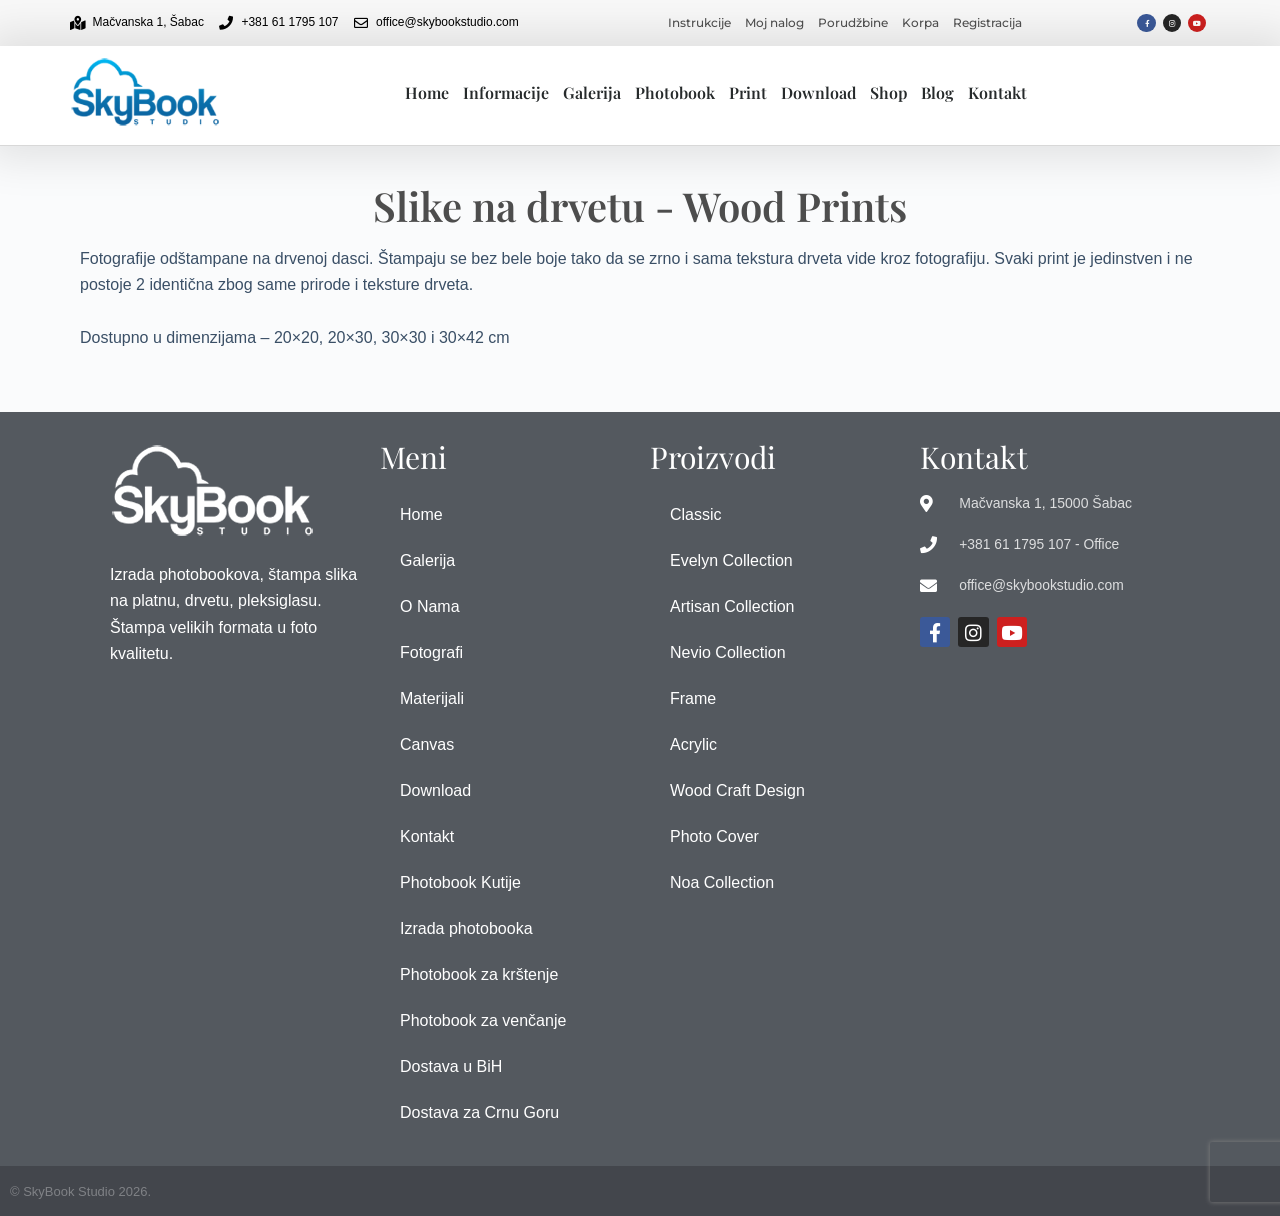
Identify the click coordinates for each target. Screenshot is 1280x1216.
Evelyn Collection (731, 560)
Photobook (675, 92)
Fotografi (431, 652)
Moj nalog (774, 22)
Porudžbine (853, 22)
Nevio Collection (728, 652)
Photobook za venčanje (483, 1020)
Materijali (432, 698)
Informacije (506, 92)
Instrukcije (699, 22)
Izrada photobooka (466, 928)
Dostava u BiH (451, 1066)
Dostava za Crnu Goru (479, 1112)
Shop (888, 92)
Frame (693, 698)
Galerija (592, 92)
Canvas (427, 744)
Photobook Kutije (460, 882)
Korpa (920, 22)
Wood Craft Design (737, 790)
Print (748, 92)
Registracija (987, 22)
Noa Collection (722, 882)
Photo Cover (714, 836)
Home (427, 92)
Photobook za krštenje (479, 974)
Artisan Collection (732, 606)
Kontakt (997, 92)
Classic (696, 514)
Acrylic (693, 744)
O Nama (430, 606)
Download (818, 92)
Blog (937, 92)
